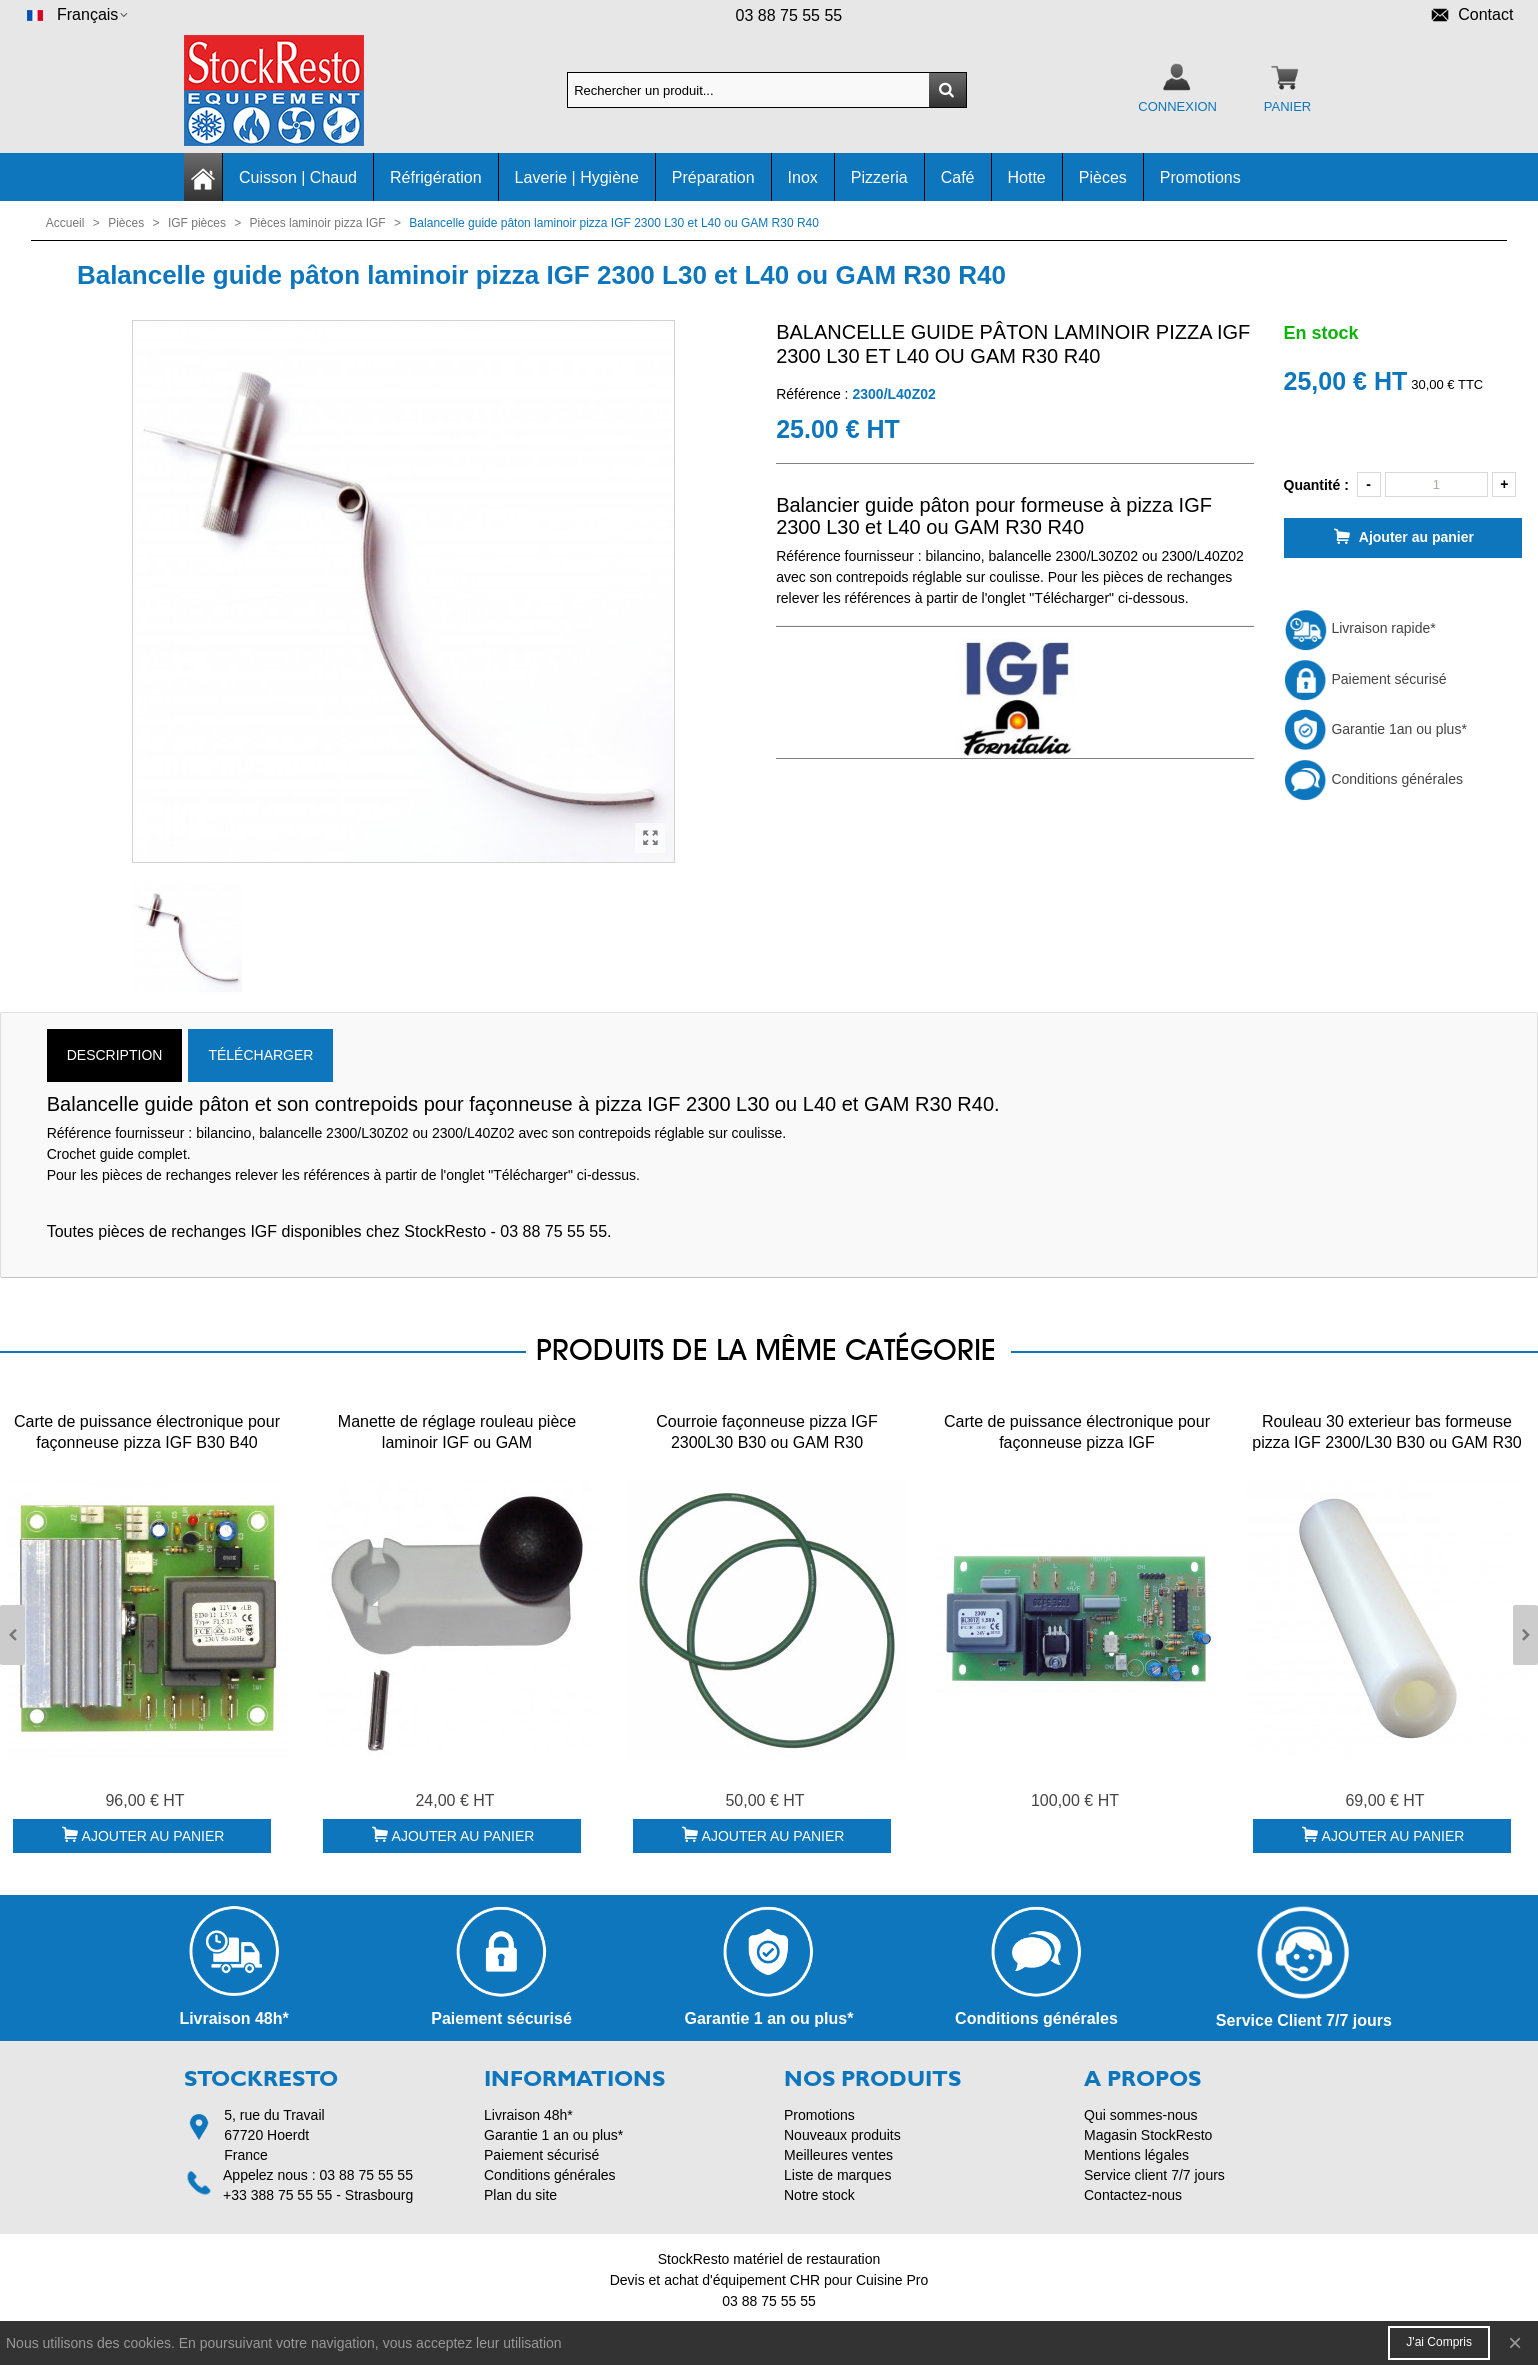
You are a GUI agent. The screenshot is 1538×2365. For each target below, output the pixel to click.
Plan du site (520, 2195)
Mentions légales (1136, 2155)
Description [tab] (115, 1055)
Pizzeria (879, 177)
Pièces (1103, 177)
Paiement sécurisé (1365, 679)
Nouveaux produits (842, 2135)
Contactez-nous (1133, 2195)
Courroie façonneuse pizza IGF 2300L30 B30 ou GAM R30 (766, 1432)
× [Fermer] (1515, 2342)
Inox (803, 177)
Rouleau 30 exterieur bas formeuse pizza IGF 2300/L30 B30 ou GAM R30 (1386, 1432)
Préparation (713, 177)
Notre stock (819, 2195)
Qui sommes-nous (1141, 2115)
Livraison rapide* (1360, 628)
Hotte (1027, 177)
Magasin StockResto (1148, 2135)
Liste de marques (837, 2175)
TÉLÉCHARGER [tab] (260, 1055)
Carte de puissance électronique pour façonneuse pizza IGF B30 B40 (147, 1432)
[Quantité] (1437, 484)
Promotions (1200, 177)
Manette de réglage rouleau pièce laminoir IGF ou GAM (457, 1432)
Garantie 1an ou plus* (1375, 729)
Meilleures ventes (838, 2155)
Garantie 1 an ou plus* (553, 2135)
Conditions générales (1373, 779)
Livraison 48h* (528, 2115)
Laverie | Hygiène (577, 177)
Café (958, 177)
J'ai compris (1439, 2342)
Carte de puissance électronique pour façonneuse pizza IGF (1077, 1432)
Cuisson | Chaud (298, 177)
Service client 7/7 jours (1154, 2175)
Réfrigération (436, 177)
